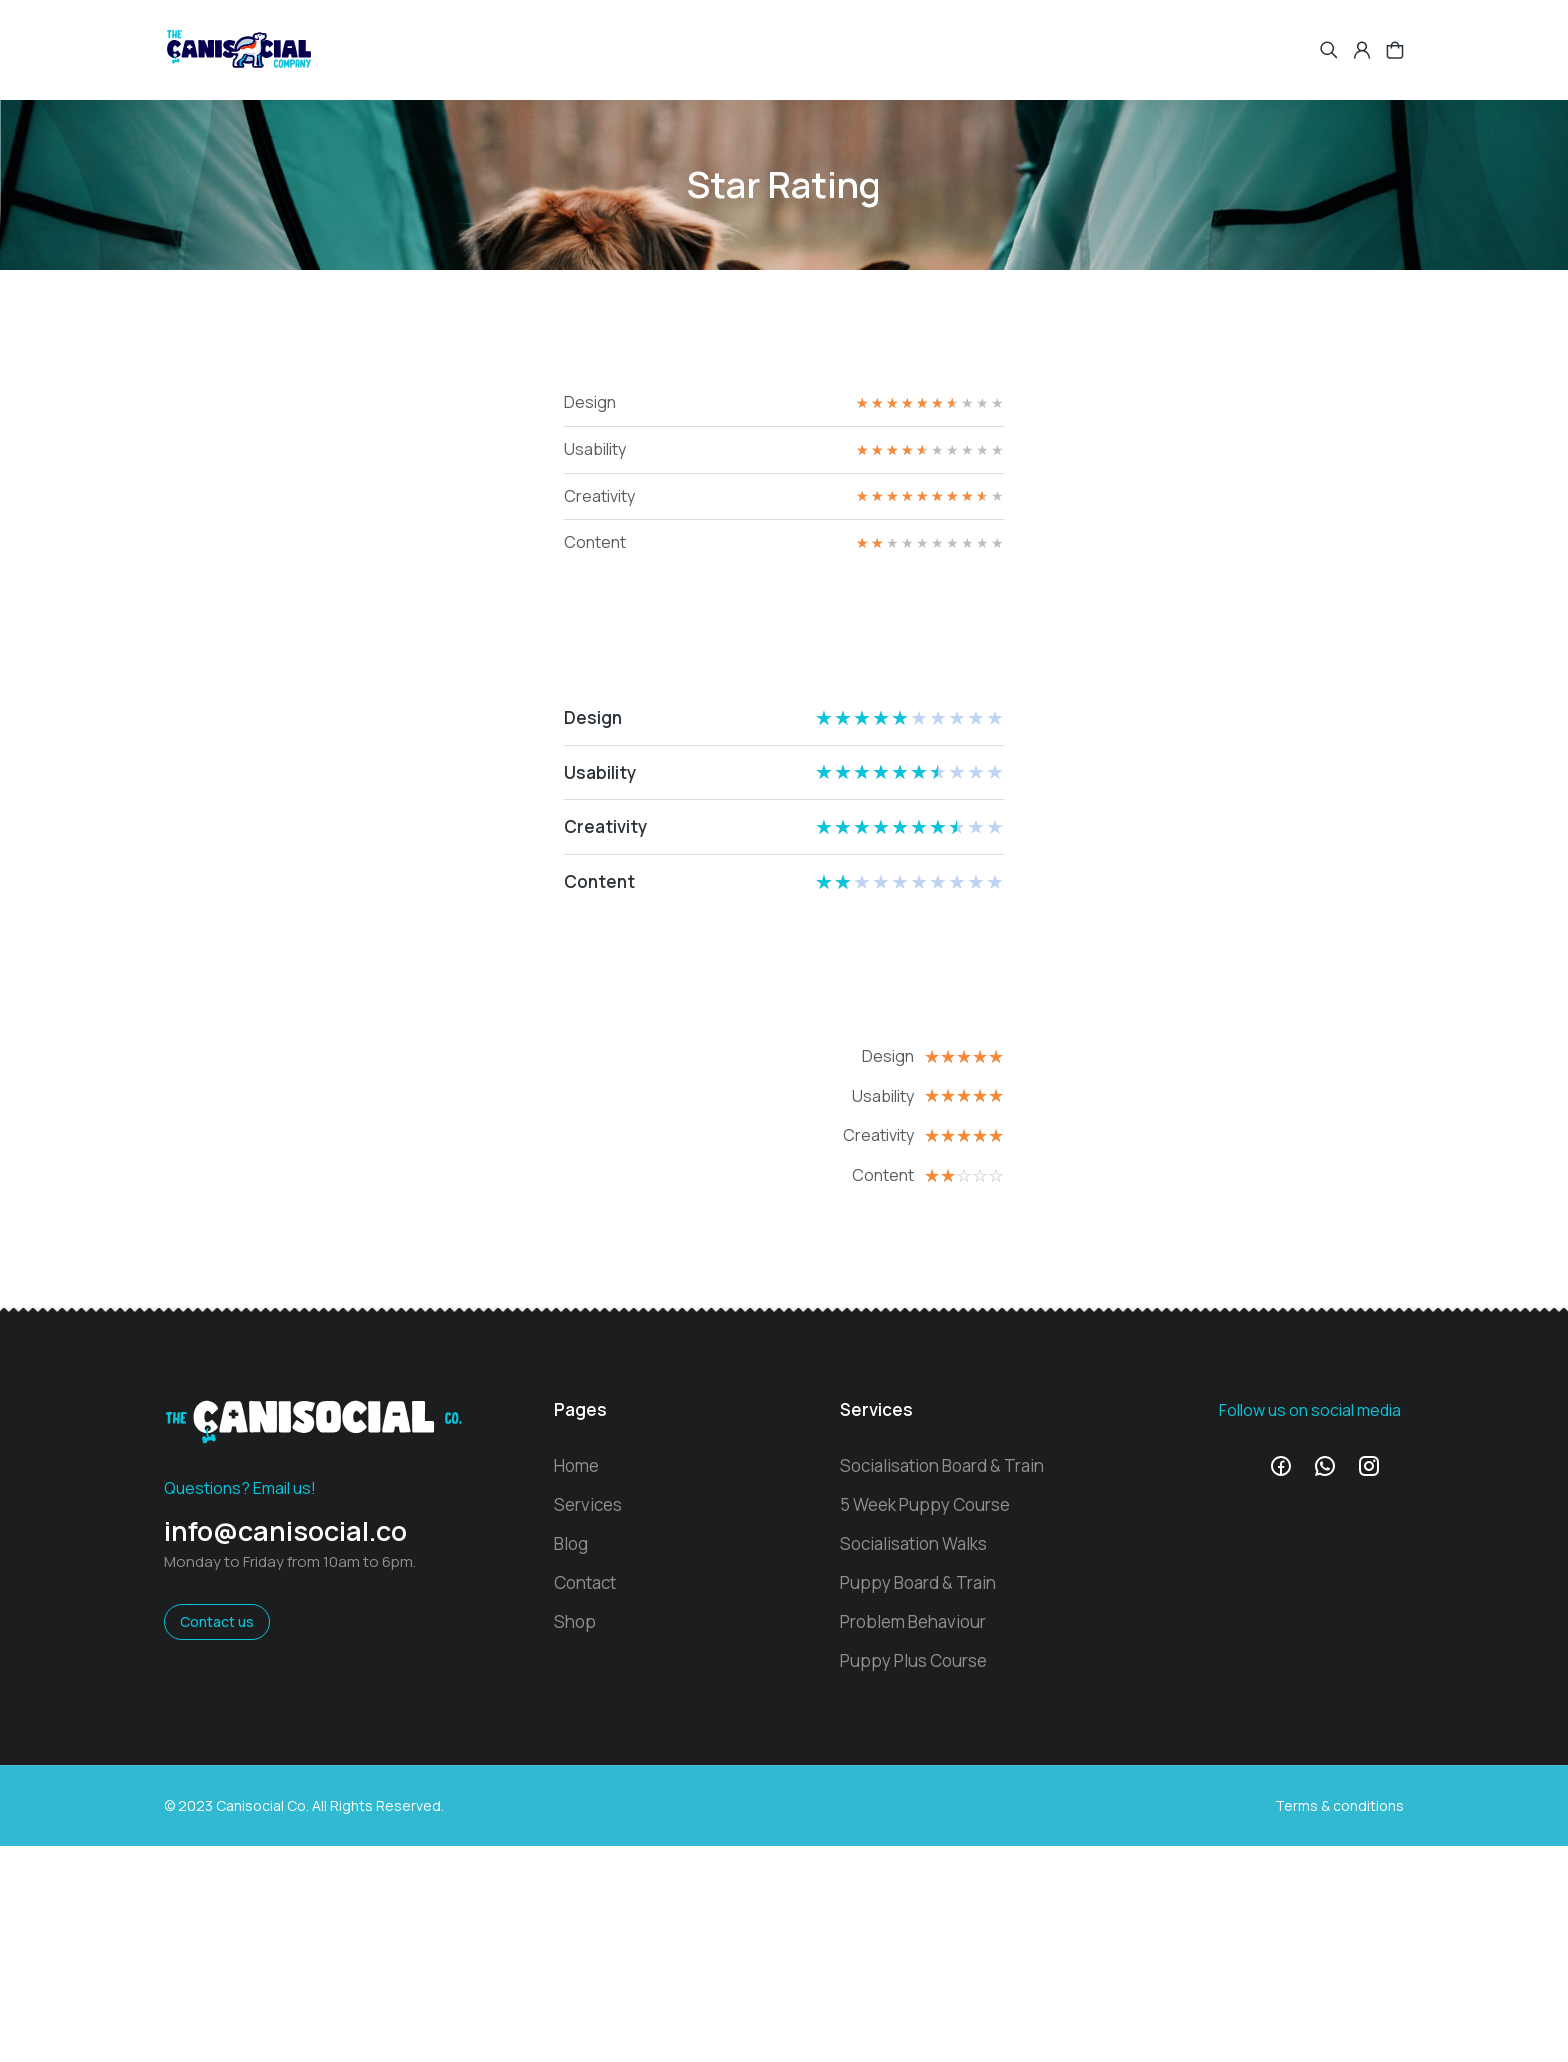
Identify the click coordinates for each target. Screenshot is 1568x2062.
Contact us (217, 1621)
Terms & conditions (1339, 1805)
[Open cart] (1395, 50)
